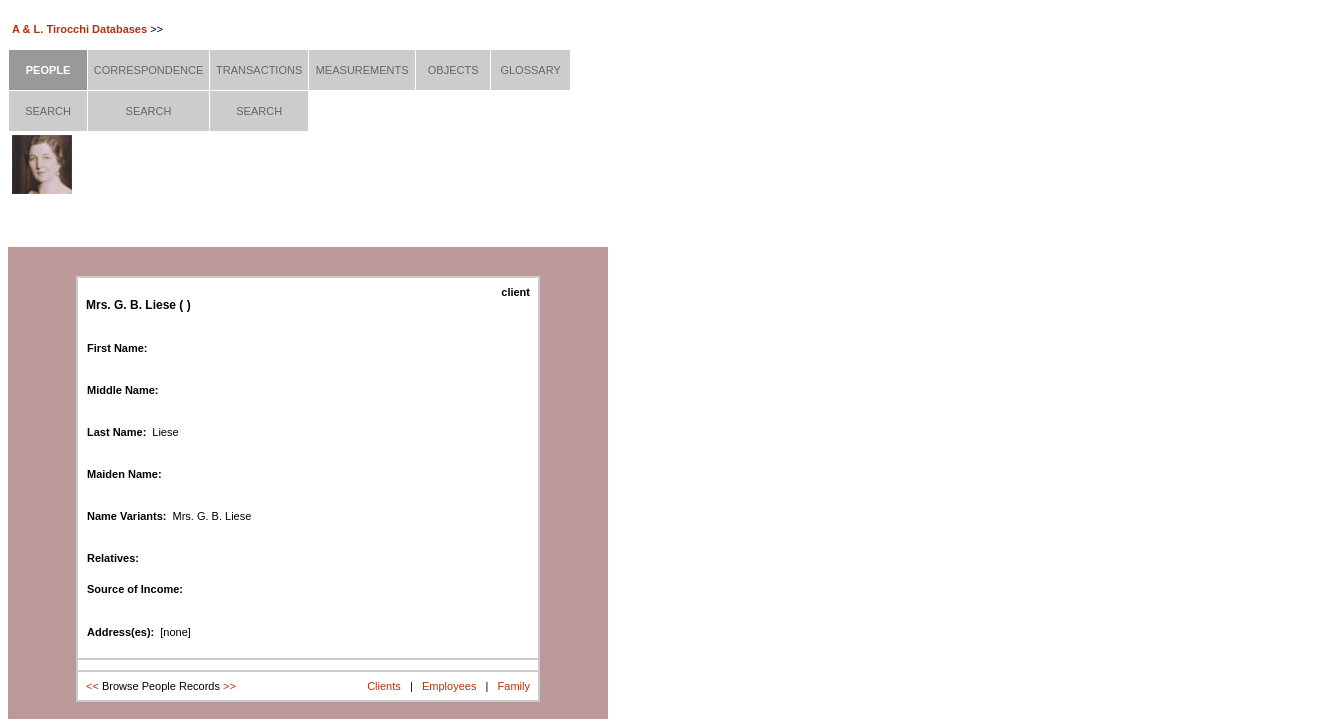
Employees (449, 686)
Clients (384, 686)
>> (229, 686)
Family (514, 686)
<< (92, 686)
